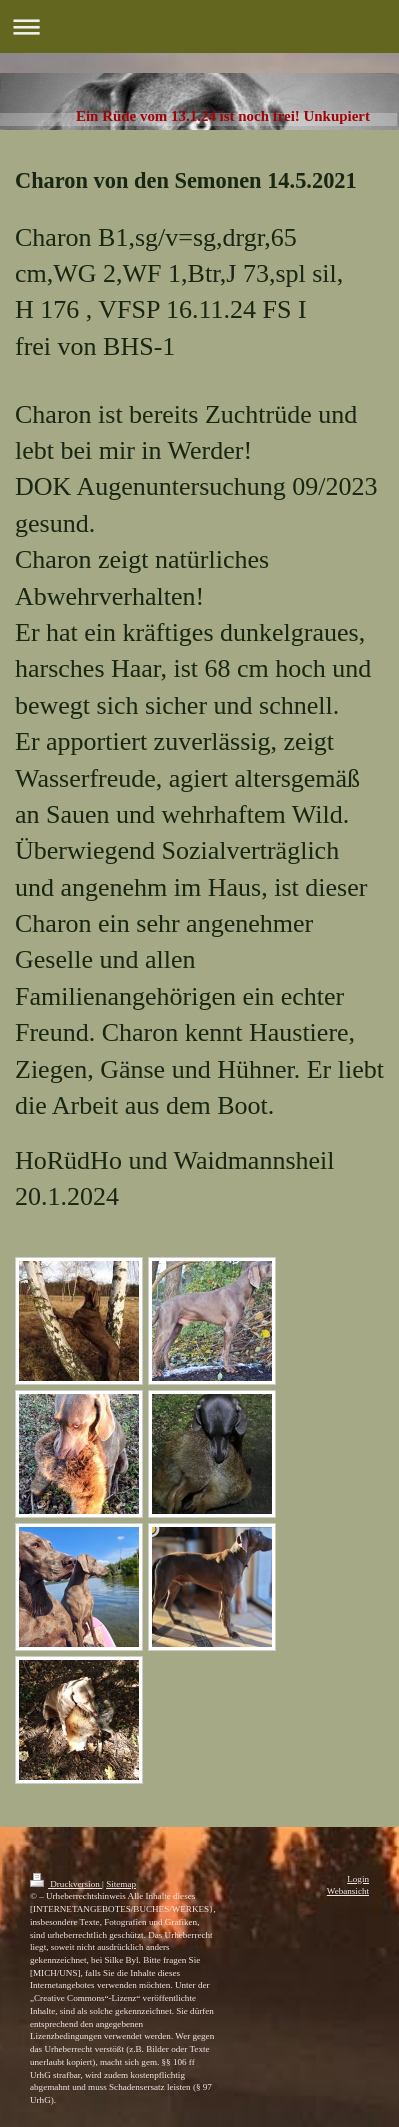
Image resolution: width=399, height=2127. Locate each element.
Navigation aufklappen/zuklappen (199, 26)
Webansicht (348, 1891)
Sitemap (121, 1884)
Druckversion (66, 1884)
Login (358, 1879)
